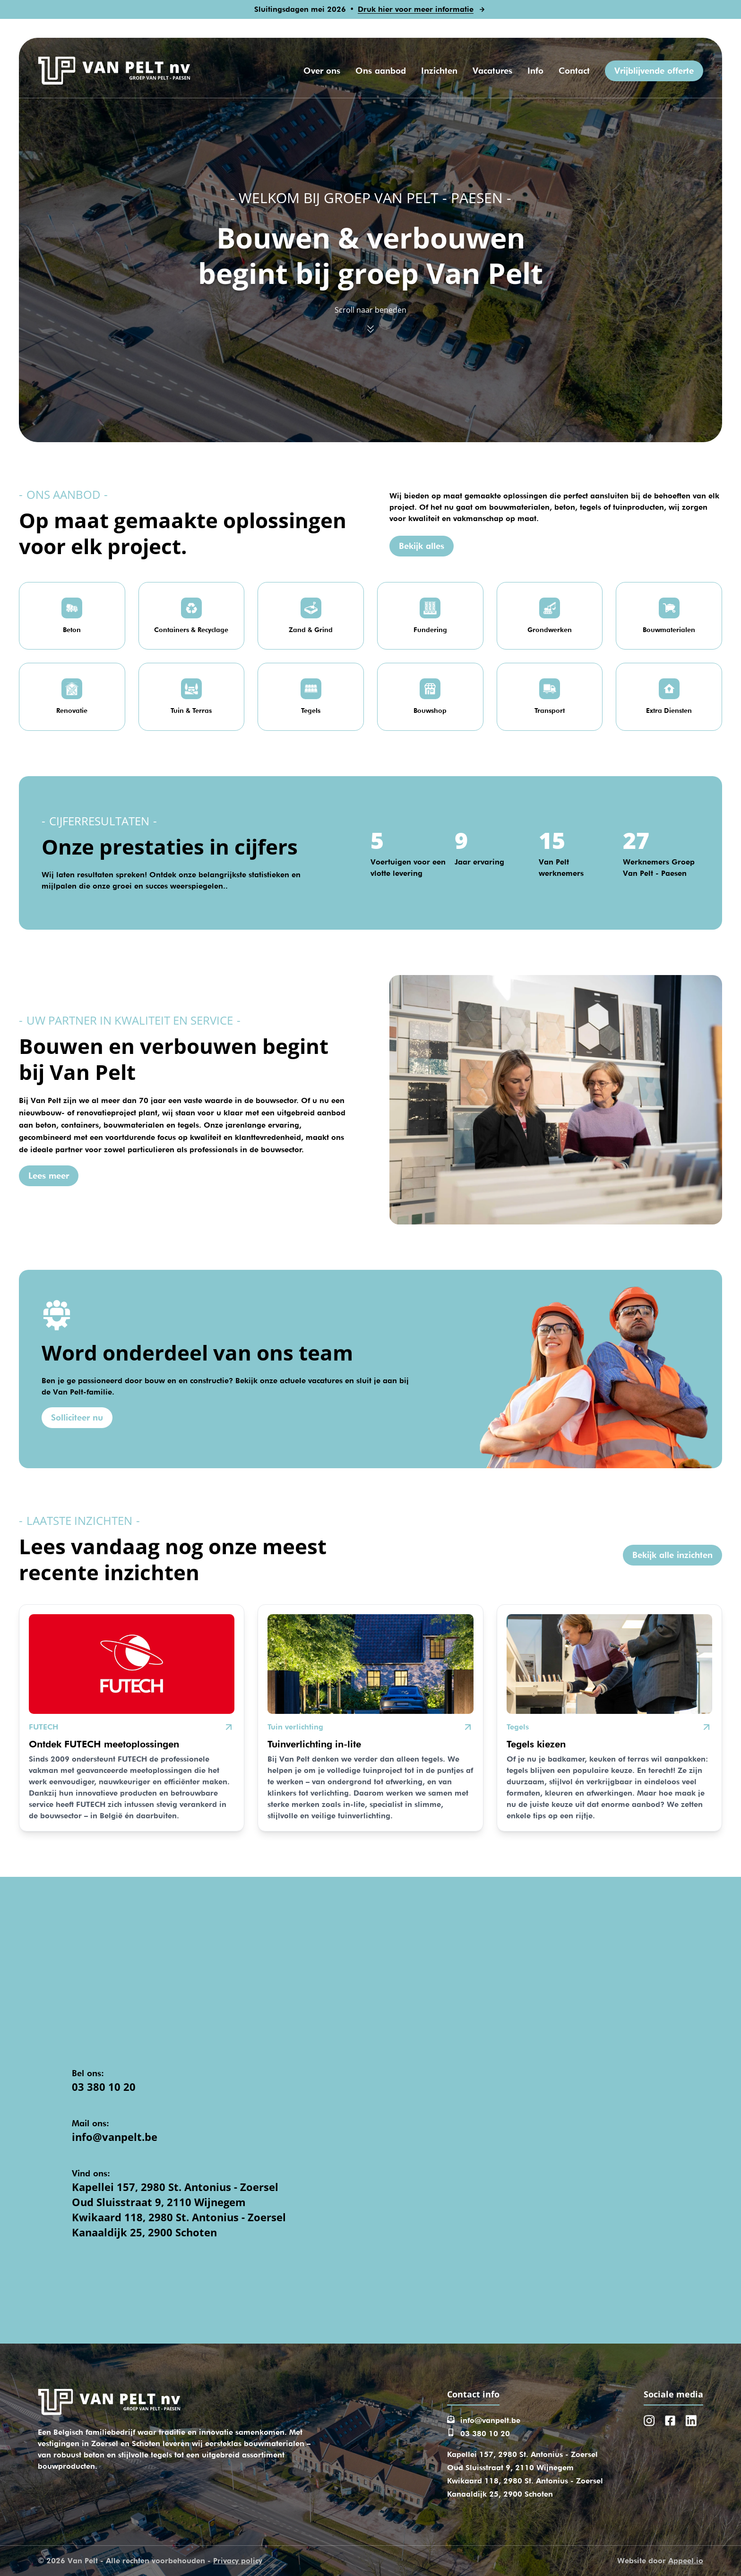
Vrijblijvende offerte (654, 71)
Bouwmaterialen (669, 629)
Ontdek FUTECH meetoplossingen (104, 1744)
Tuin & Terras (191, 710)
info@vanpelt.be (114, 2137)
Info (535, 71)
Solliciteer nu (77, 1417)
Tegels (310, 710)
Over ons (321, 71)
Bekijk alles (421, 546)
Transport (549, 710)
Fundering (430, 629)
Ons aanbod (380, 71)
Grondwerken (549, 629)
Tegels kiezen (536, 1744)
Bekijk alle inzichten (672, 1555)
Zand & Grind (311, 629)
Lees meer (48, 1176)
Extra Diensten (669, 710)
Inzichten (439, 71)
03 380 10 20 (104, 2087)
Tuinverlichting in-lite (314, 1744)
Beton (72, 629)
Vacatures (492, 71)
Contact (574, 71)
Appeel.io (685, 2560)
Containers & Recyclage (191, 629)
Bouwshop (430, 710)
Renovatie (71, 710)
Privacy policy (237, 2560)
